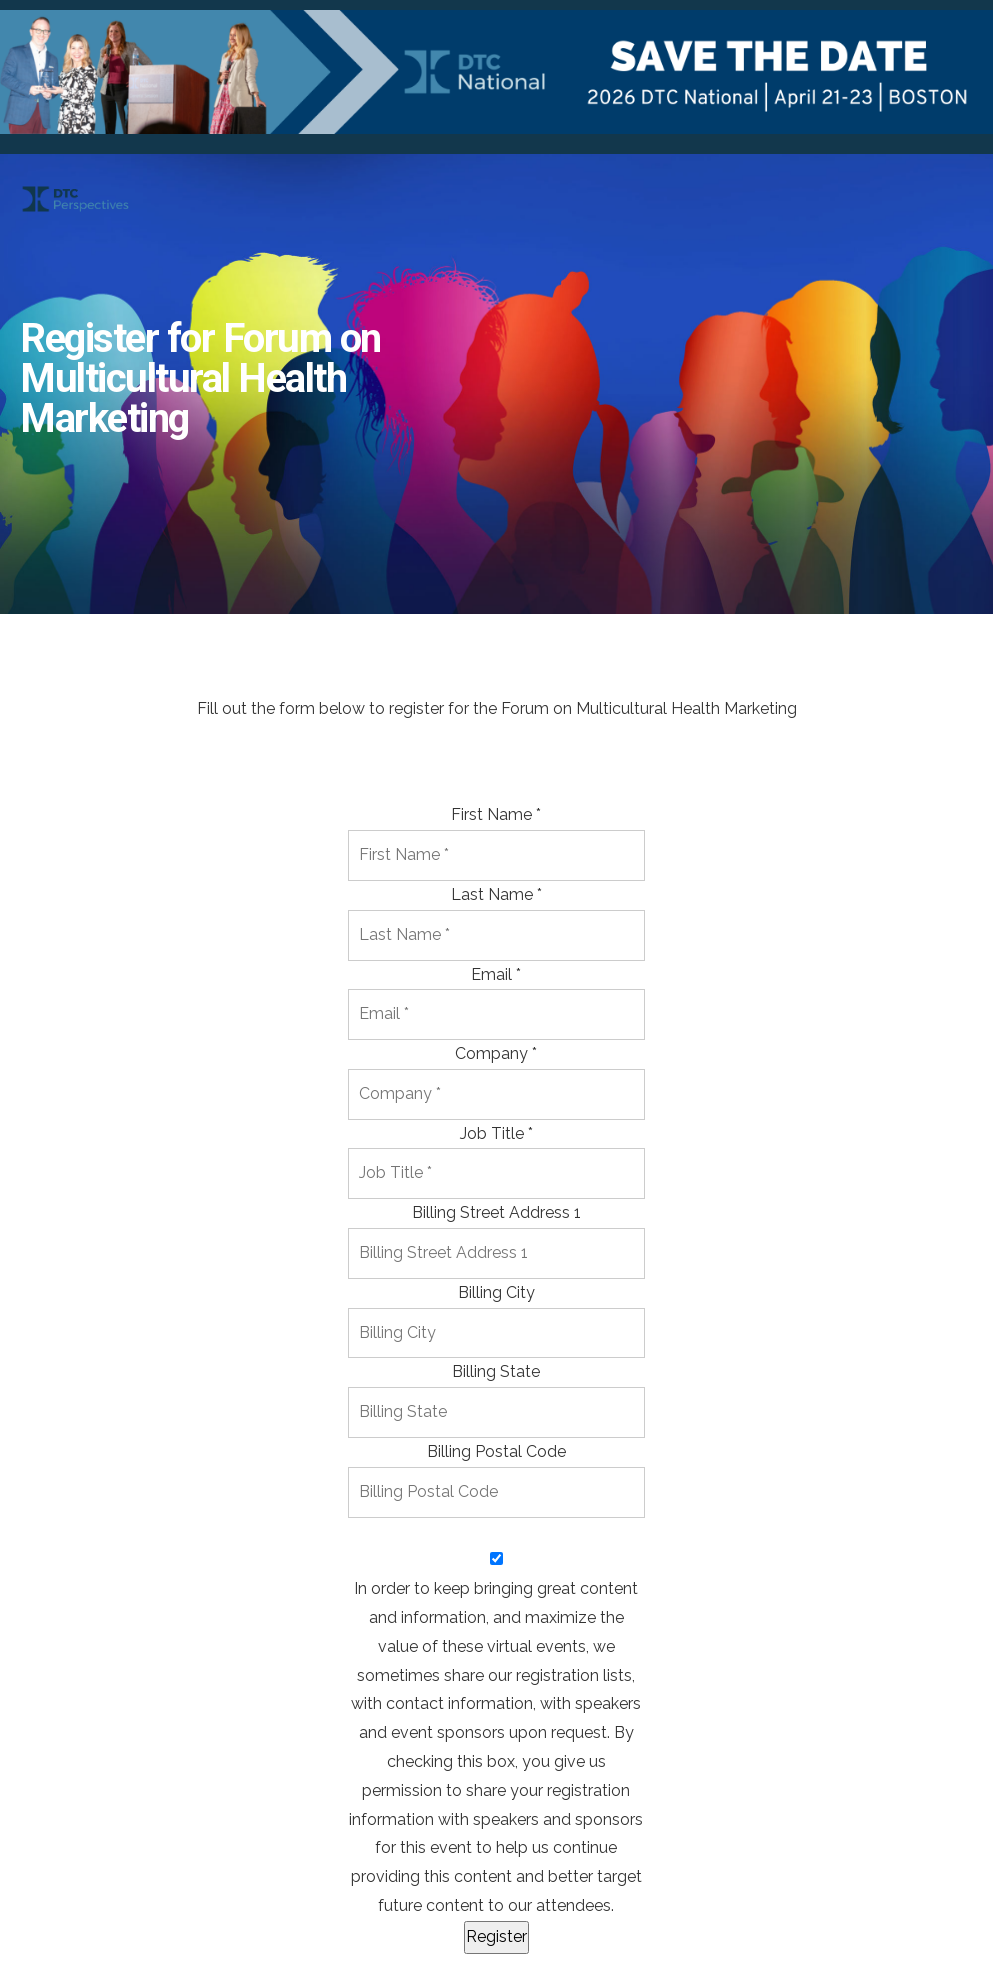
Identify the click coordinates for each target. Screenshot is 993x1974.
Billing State (496, 1371)
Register (496, 1936)
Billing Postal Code (496, 1451)
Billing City (496, 1292)
